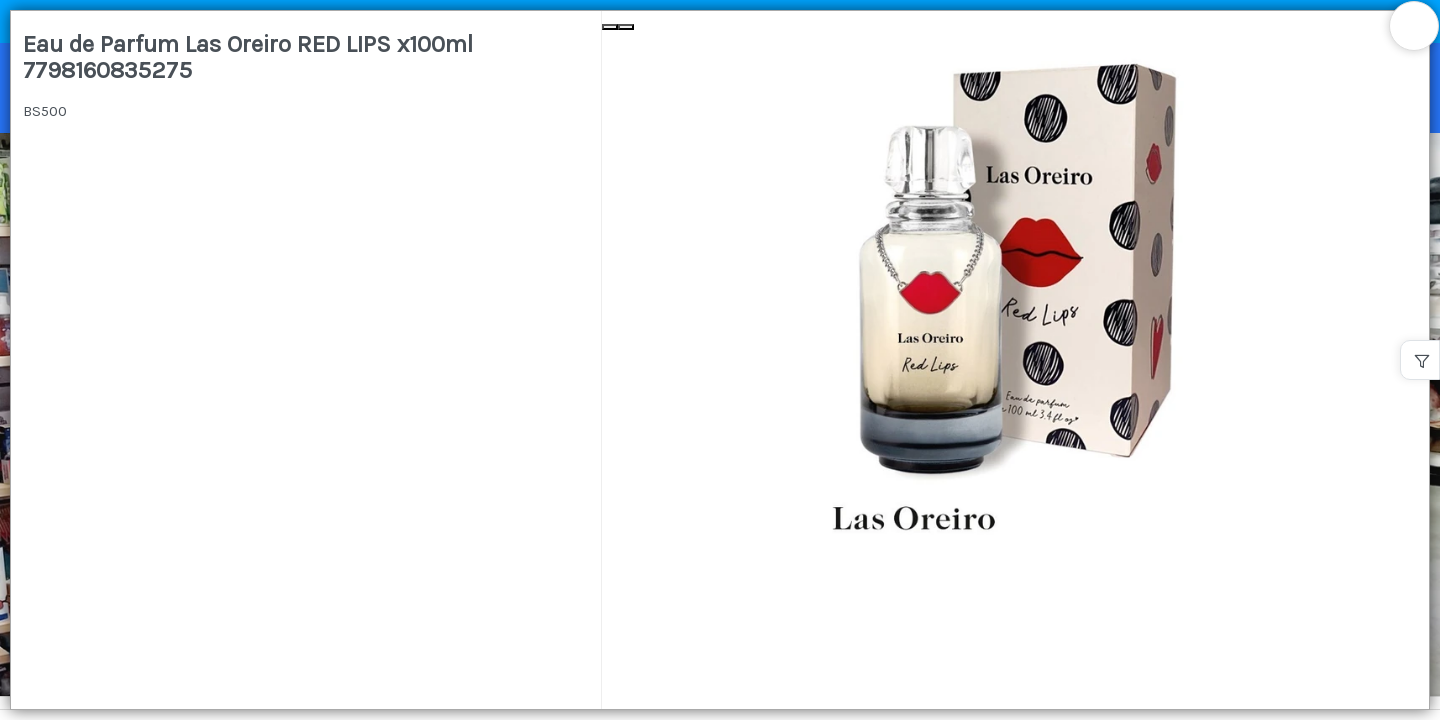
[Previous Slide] (610, 27)
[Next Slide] (626, 27)
